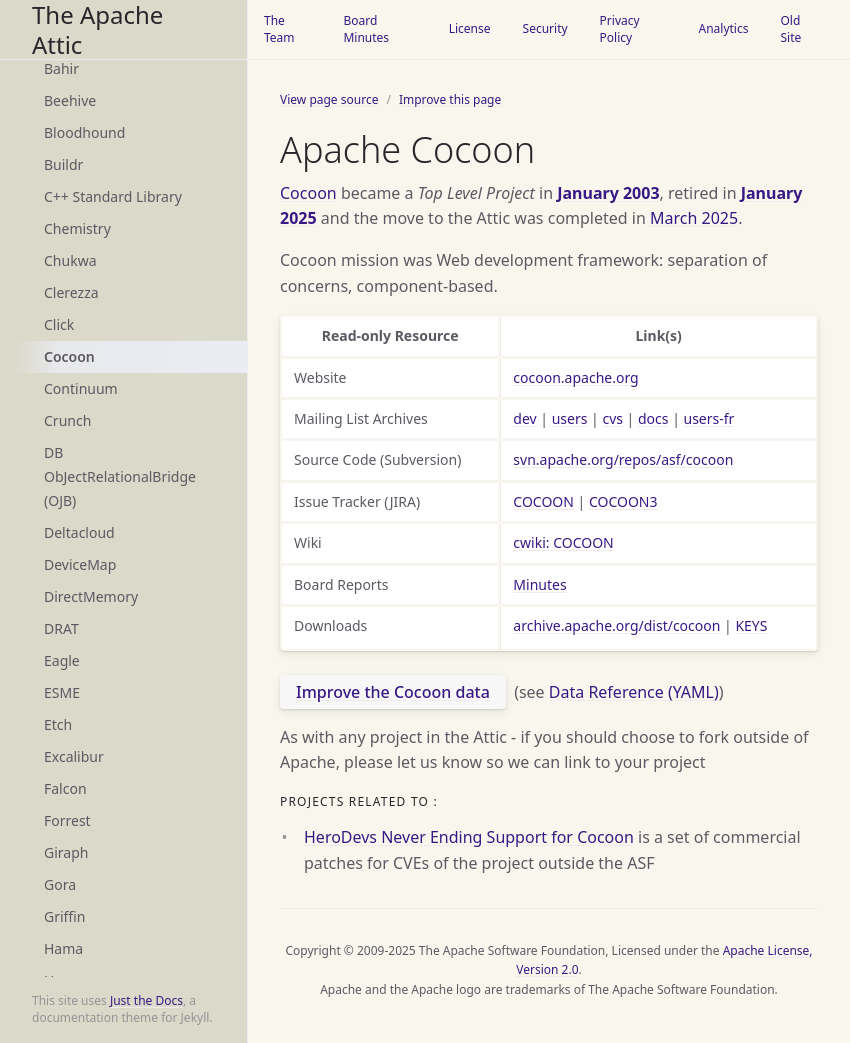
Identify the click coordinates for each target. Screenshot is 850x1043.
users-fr (709, 418)
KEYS (751, 625)
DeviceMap (80, 564)
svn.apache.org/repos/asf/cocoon (623, 459)
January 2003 (608, 193)
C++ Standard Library (113, 196)
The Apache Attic (97, 29)
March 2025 (694, 218)
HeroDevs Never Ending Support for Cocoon (469, 837)
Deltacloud (79, 532)
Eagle (62, 660)
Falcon (65, 788)
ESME (62, 692)
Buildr (63, 164)
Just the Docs (146, 1000)
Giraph (66, 852)
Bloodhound (84, 132)
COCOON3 (623, 501)
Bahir (61, 68)
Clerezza (71, 292)
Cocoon (69, 356)
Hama (63, 948)
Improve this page (450, 99)
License (470, 28)
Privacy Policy (620, 29)
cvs (612, 418)
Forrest (67, 820)
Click (59, 324)
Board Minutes (366, 29)
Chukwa (70, 260)
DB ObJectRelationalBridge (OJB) (120, 476)
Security (545, 28)
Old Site (790, 29)
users (570, 418)
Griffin (64, 916)
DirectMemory (91, 596)
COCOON (543, 501)
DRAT (61, 628)
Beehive (70, 100)
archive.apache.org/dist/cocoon (616, 625)
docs (653, 418)
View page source (329, 99)
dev (524, 418)
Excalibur (74, 756)
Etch (58, 724)
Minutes (539, 584)
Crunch (67, 420)
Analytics (723, 28)
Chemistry (77, 228)
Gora (60, 884)
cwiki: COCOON (563, 542)
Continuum (81, 388)
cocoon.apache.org (575, 377)
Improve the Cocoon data (393, 692)
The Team (279, 29)
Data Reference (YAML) (634, 692)
